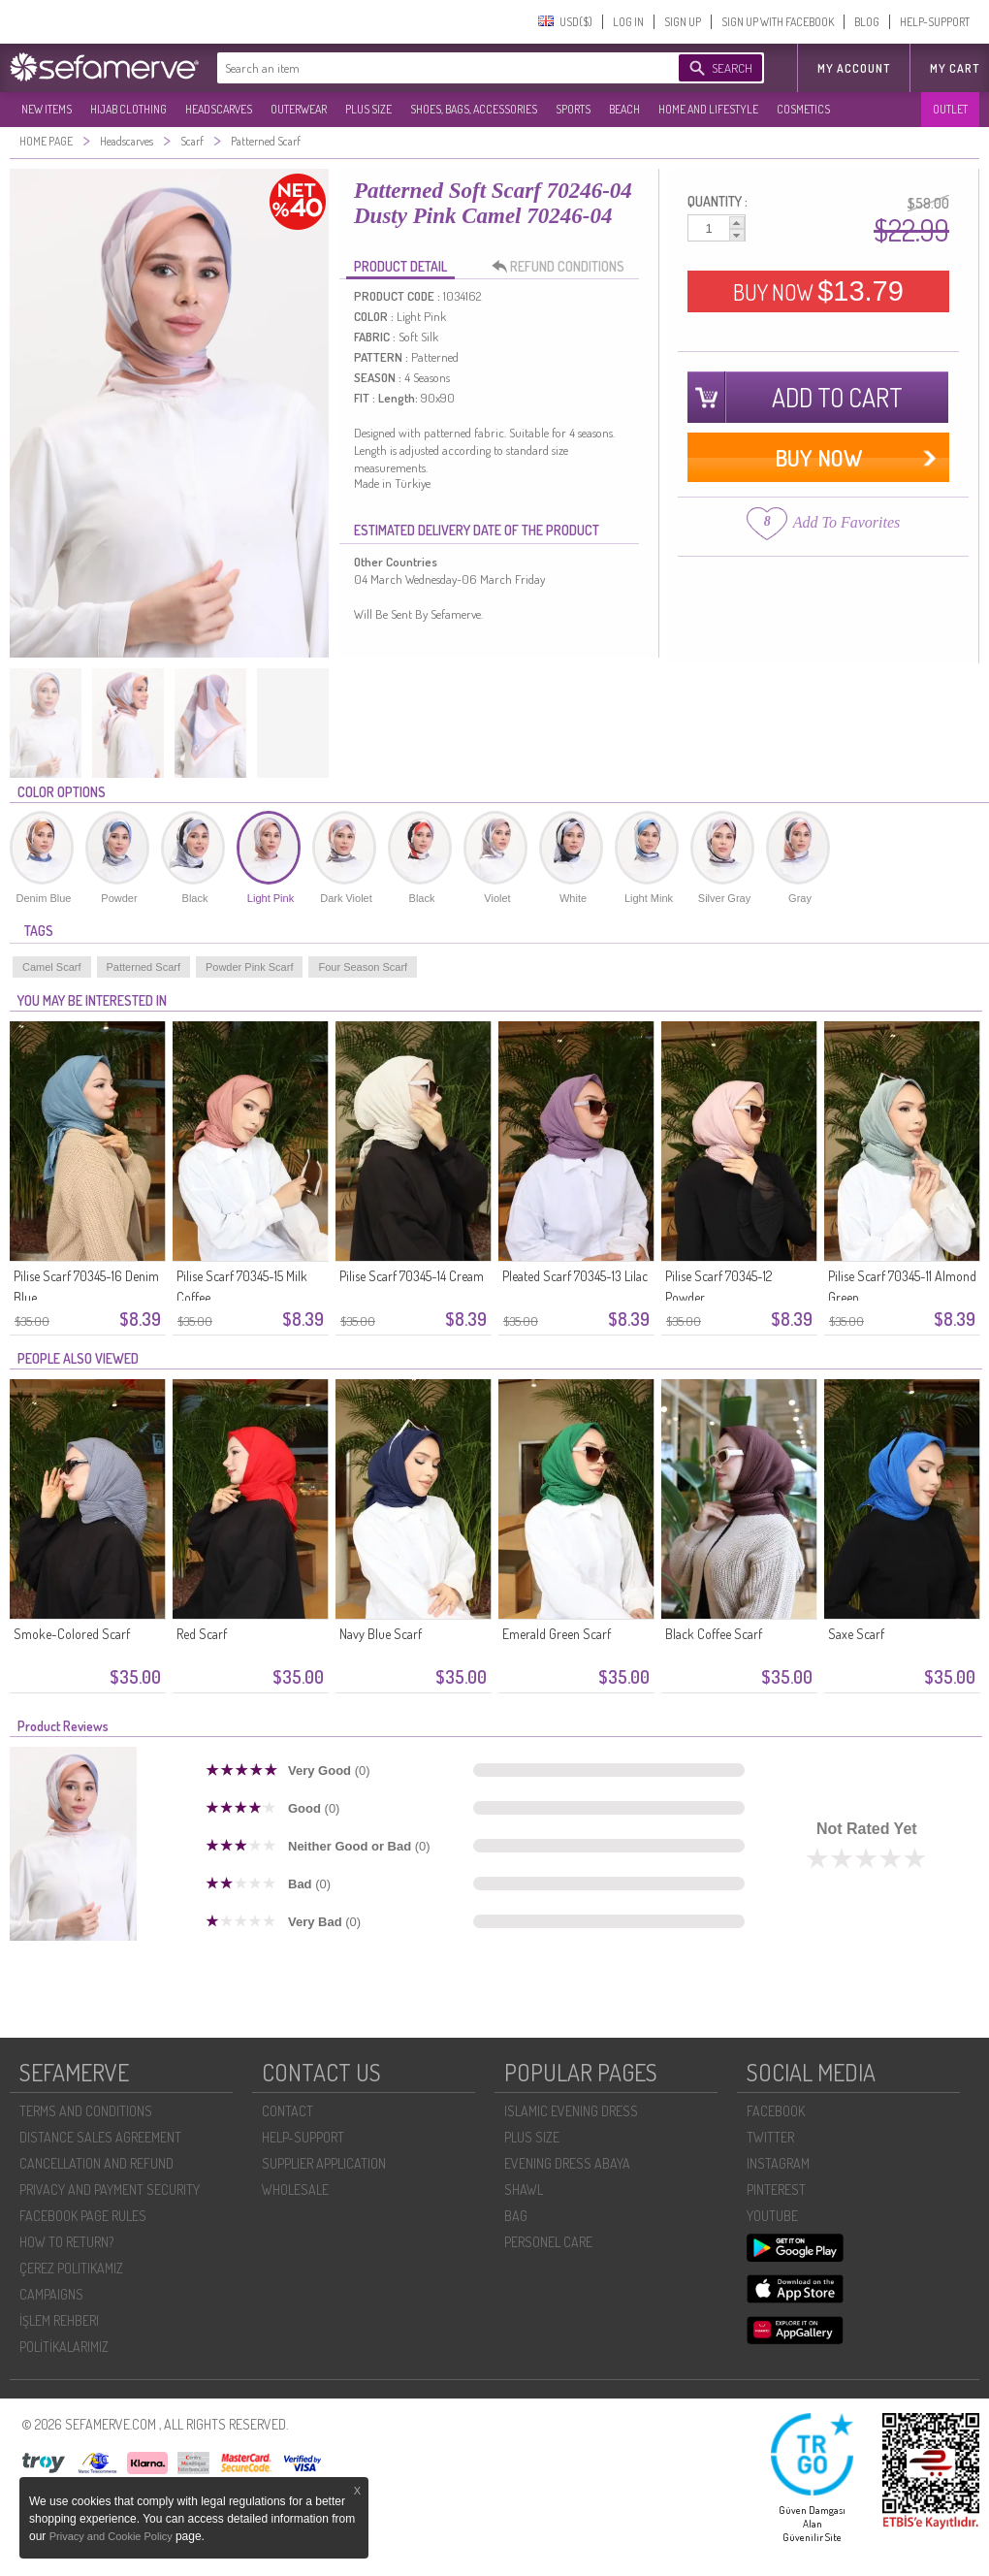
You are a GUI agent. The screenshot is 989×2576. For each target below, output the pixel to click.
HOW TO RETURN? (66, 2242)
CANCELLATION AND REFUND (96, 2163)
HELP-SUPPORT (935, 22)
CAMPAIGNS (51, 2294)
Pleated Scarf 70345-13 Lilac (575, 1276)
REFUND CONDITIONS (563, 266)
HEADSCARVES (218, 109)
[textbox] (428, 67)
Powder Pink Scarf (249, 967)
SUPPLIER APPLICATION (324, 2163)
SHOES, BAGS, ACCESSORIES (473, 109)
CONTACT (287, 2111)
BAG (515, 2215)
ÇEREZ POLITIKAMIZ (71, 2268)
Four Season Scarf (362, 967)
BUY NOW (818, 290)
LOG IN (628, 22)
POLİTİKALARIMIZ (64, 2346)
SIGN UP (682, 22)
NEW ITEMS (46, 109)
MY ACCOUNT (853, 68)
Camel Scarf (51, 967)
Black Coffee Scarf (713, 1634)
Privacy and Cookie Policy (112, 2536)
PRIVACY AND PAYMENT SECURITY (109, 2189)
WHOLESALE (295, 2189)
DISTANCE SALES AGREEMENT (100, 2137)
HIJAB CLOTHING (128, 109)
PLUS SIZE (368, 109)
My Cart (954, 68)
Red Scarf (201, 1634)
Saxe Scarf (856, 1634)
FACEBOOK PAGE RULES (82, 2215)
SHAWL (523, 2189)
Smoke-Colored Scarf (72, 1634)
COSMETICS (803, 109)
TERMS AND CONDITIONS (85, 2111)
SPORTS (573, 109)
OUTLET (950, 109)
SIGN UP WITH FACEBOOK (777, 22)
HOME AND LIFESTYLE (708, 109)
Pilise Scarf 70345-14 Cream (411, 1276)
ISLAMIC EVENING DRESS (571, 2111)
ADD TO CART (837, 397)
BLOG (866, 22)
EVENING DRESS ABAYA (567, 2163)
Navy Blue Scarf (380, 1634)
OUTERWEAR (299, 109)
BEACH (624, 109)
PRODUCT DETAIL (400, 266)
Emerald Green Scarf (556, 1634)
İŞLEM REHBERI (59, 2320)
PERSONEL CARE (548, 2242)
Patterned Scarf (143, 967)
